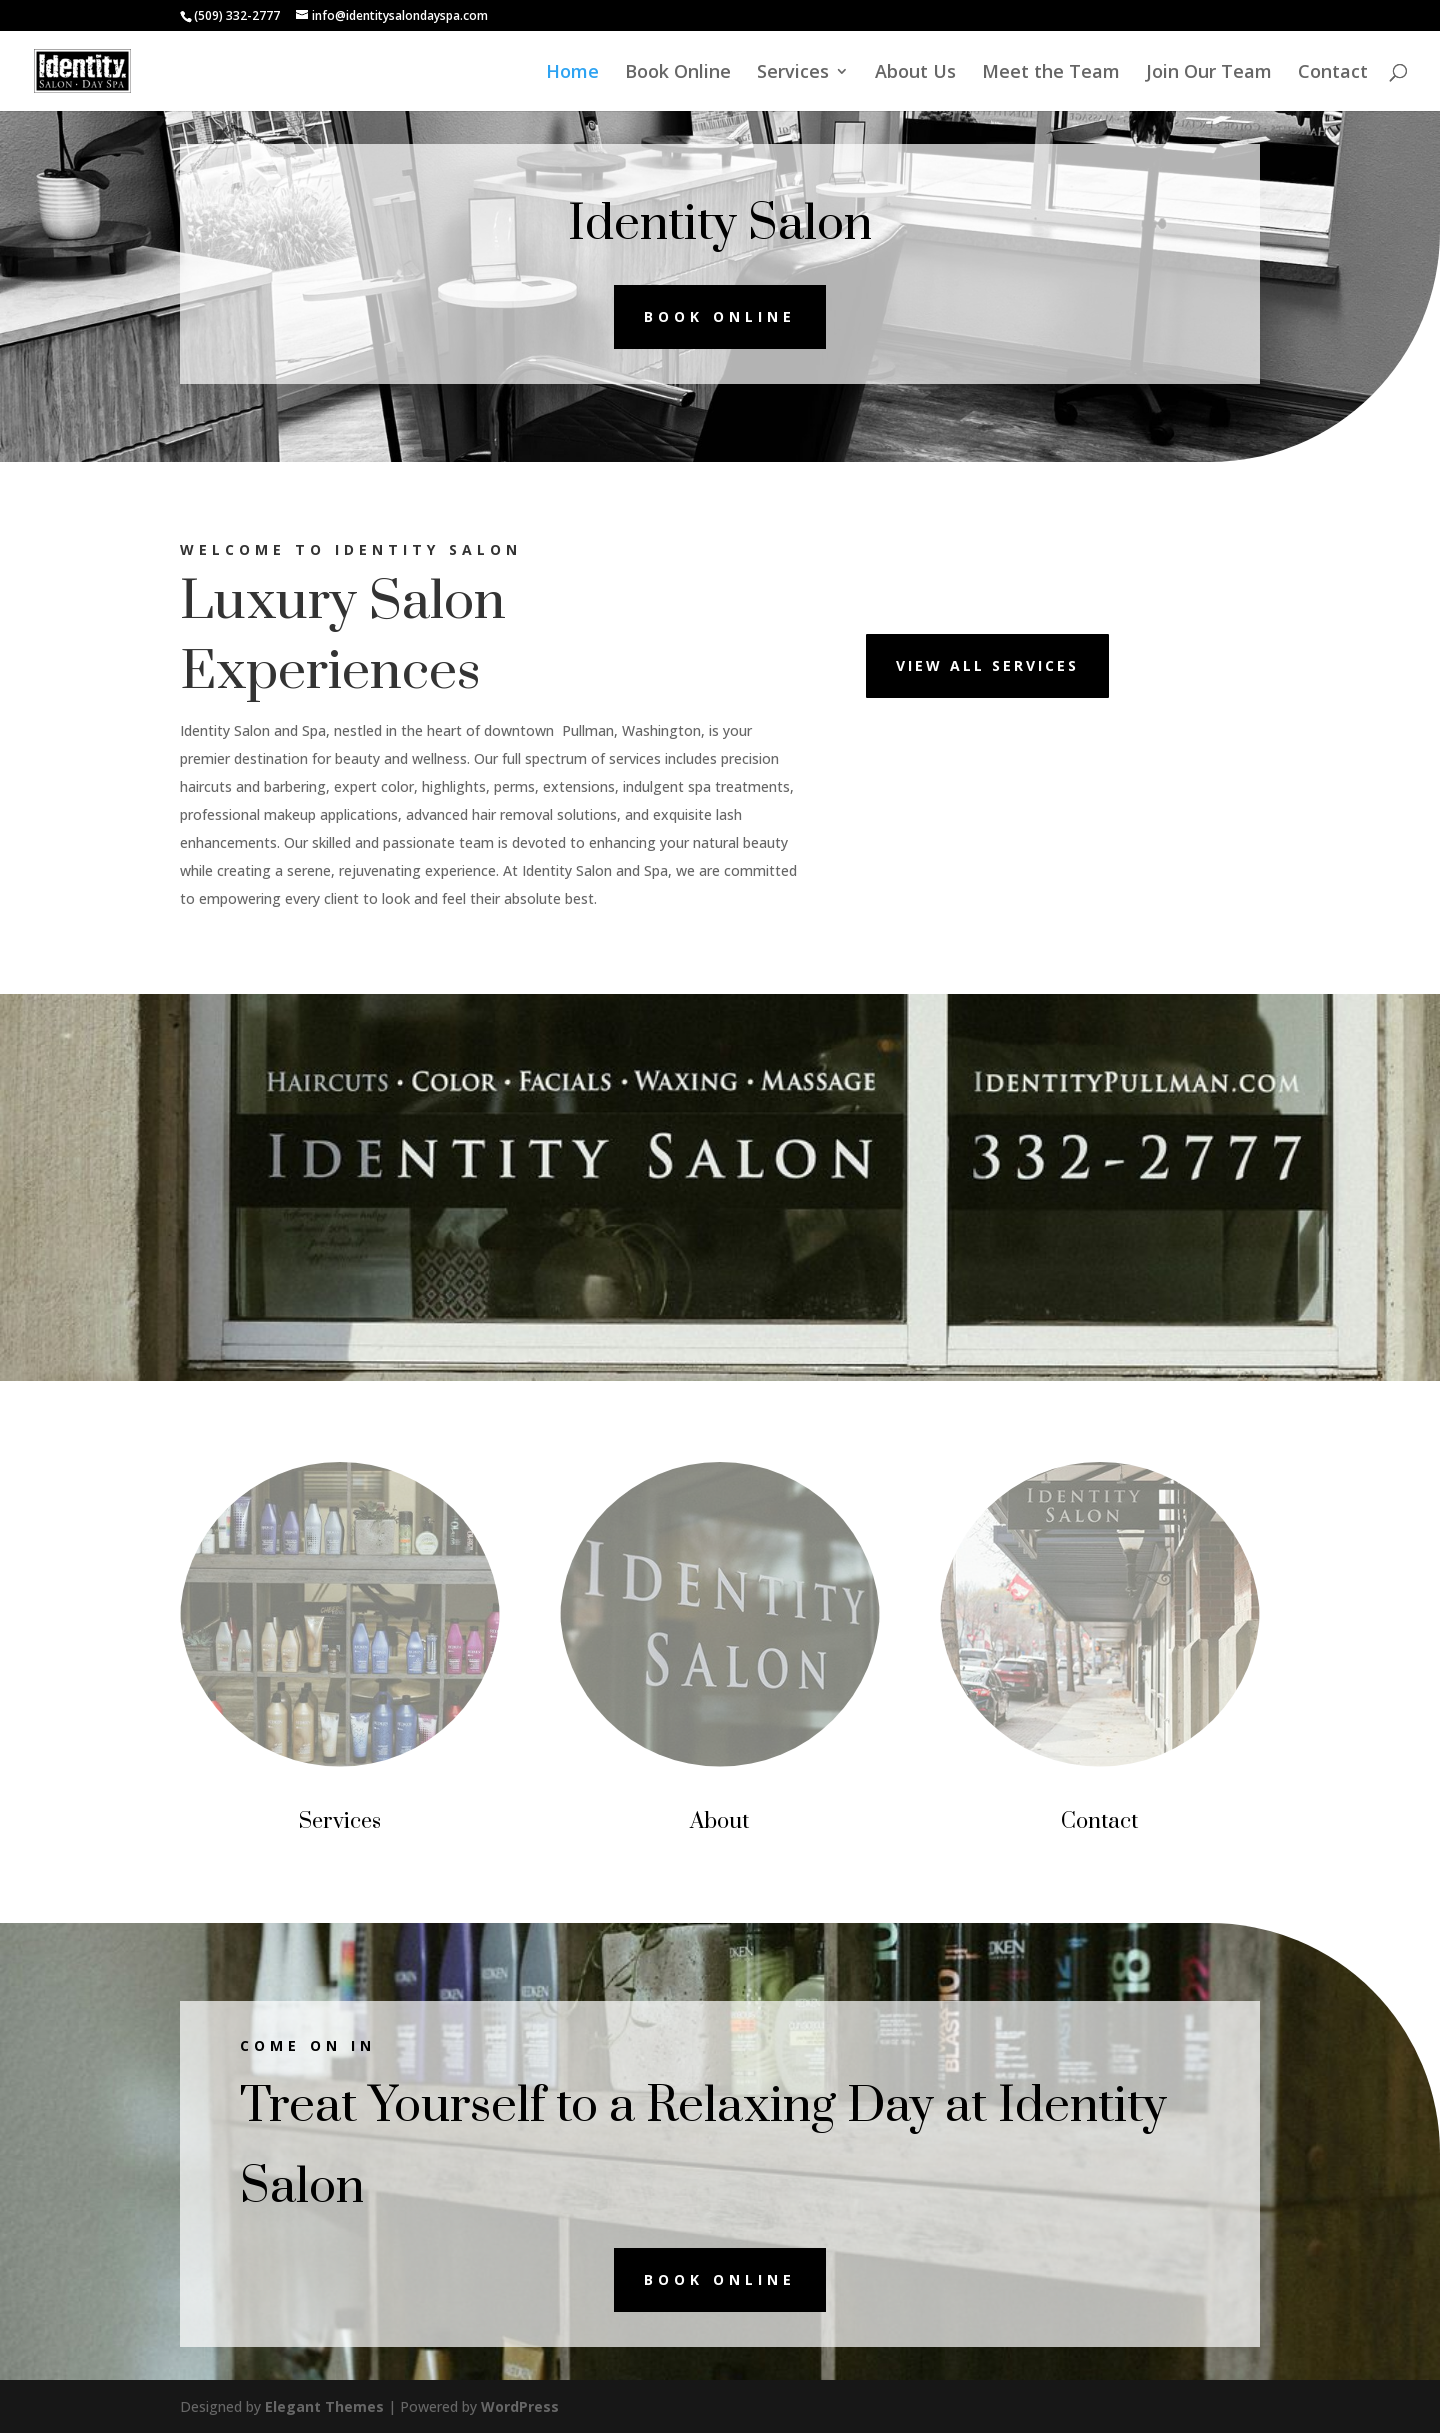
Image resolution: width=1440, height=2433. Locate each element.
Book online (720, 316)
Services (793, 73)
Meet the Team (1051, 73)
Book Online (678, 73)
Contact (1333, 73)
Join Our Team (1209, 73)
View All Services (987, 665)
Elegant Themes (324, 2406)
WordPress (520, 2406)
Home (572, 73)
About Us (915, 73)
